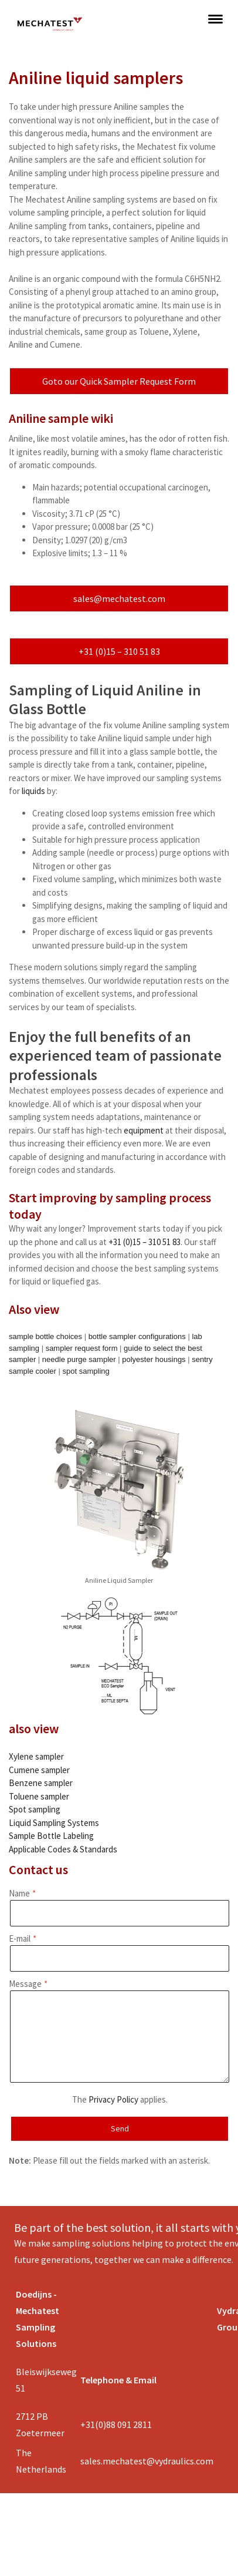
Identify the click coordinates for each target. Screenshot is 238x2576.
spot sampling (86, 1371)
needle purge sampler (79, 1359)
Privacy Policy (113, 2099)
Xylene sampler (36, 1756)
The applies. (120, 2099)
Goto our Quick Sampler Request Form (119, 381)
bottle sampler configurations (137, 1336)
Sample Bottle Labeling (51, 1835)
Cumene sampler (39, 1769)
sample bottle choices (45, 1336)
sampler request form (82, 1348)
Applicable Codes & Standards (63, 1849)
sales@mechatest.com (119, 598)
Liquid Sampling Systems (54, 1822)
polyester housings (153, 1359)
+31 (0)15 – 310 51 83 (119, 651)
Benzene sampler (41, 1782)
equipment (144, 1130)
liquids (33, 790)
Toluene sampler (39, 1796)
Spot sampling (34, 1809)
